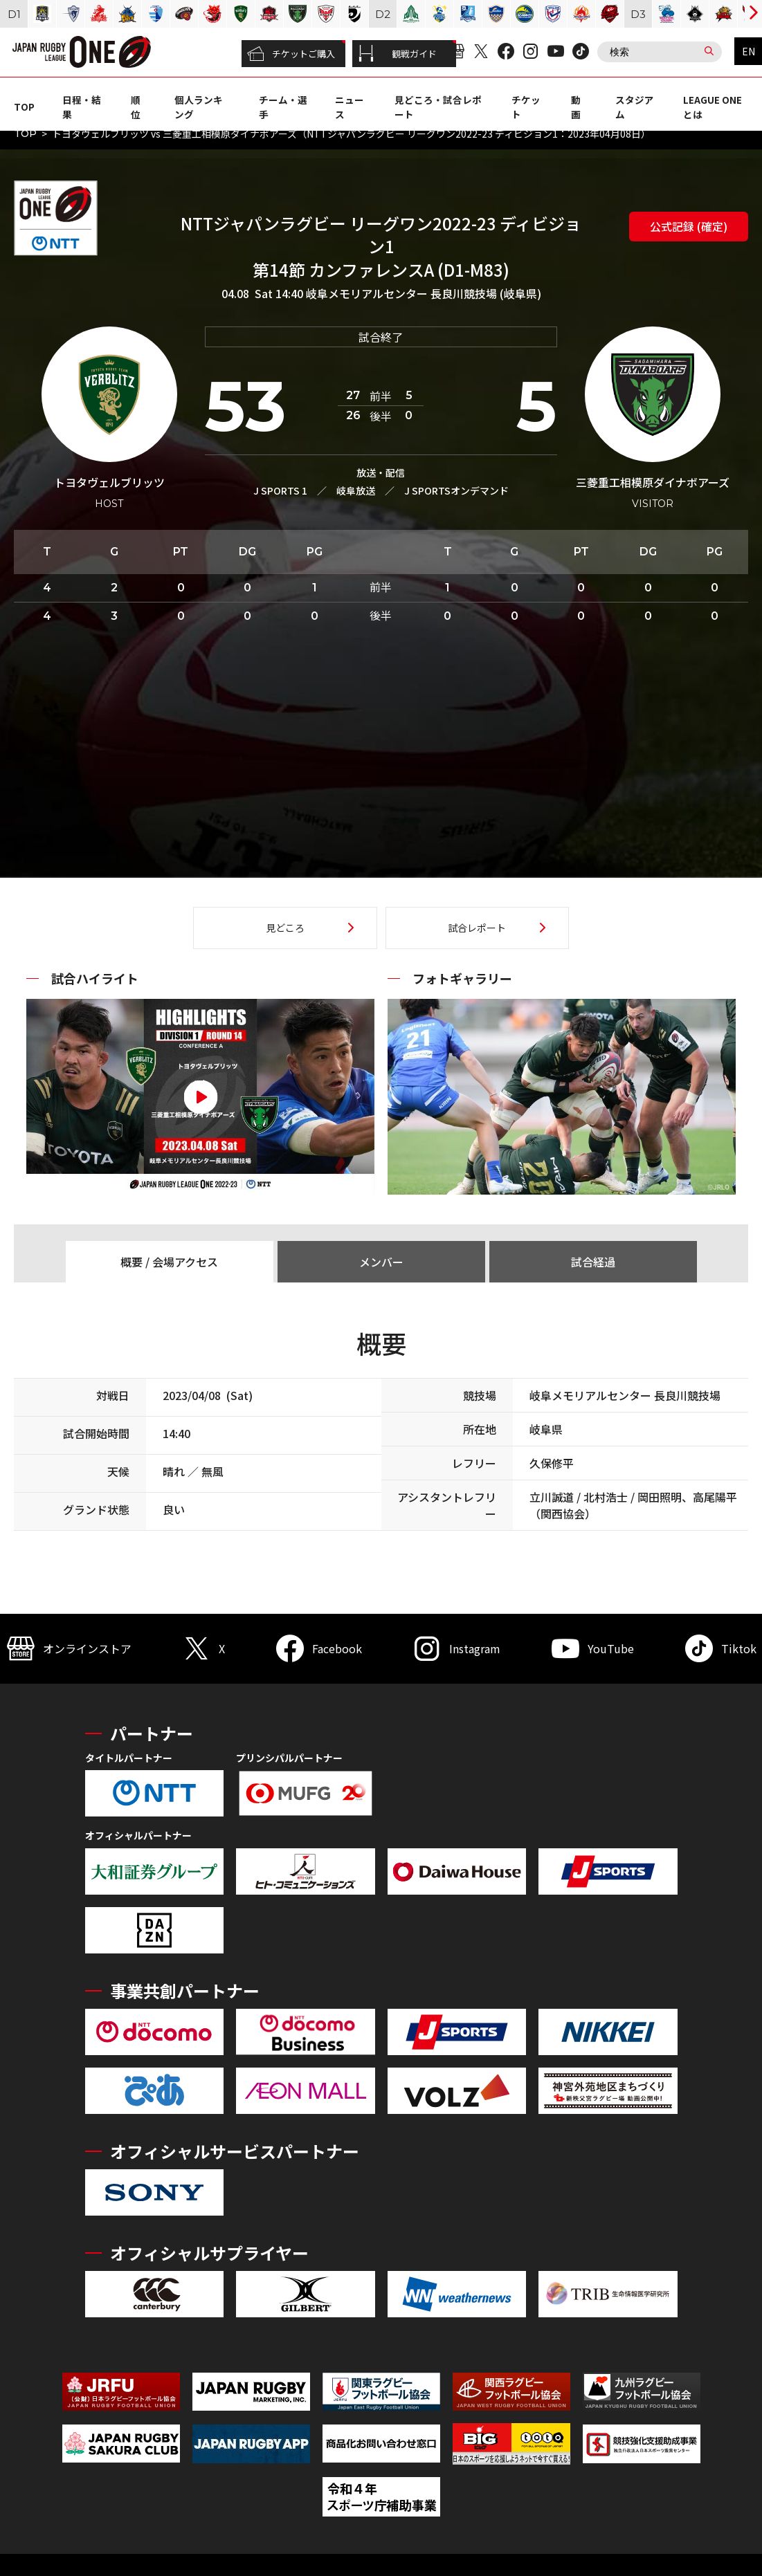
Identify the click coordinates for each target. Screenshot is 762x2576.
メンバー (381, 1261)
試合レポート (477, 928)
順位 (135, 106)
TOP (24, 106)
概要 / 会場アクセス (169, 1261)
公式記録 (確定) (688, 226)
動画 (576, 106)
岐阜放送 (355, 490)
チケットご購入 (291, 54)
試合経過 (593, 1261)
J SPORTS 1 (280, 490)
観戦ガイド (397, 54)
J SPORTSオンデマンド (456, 490)
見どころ (285, 928)
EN (748, 51)
